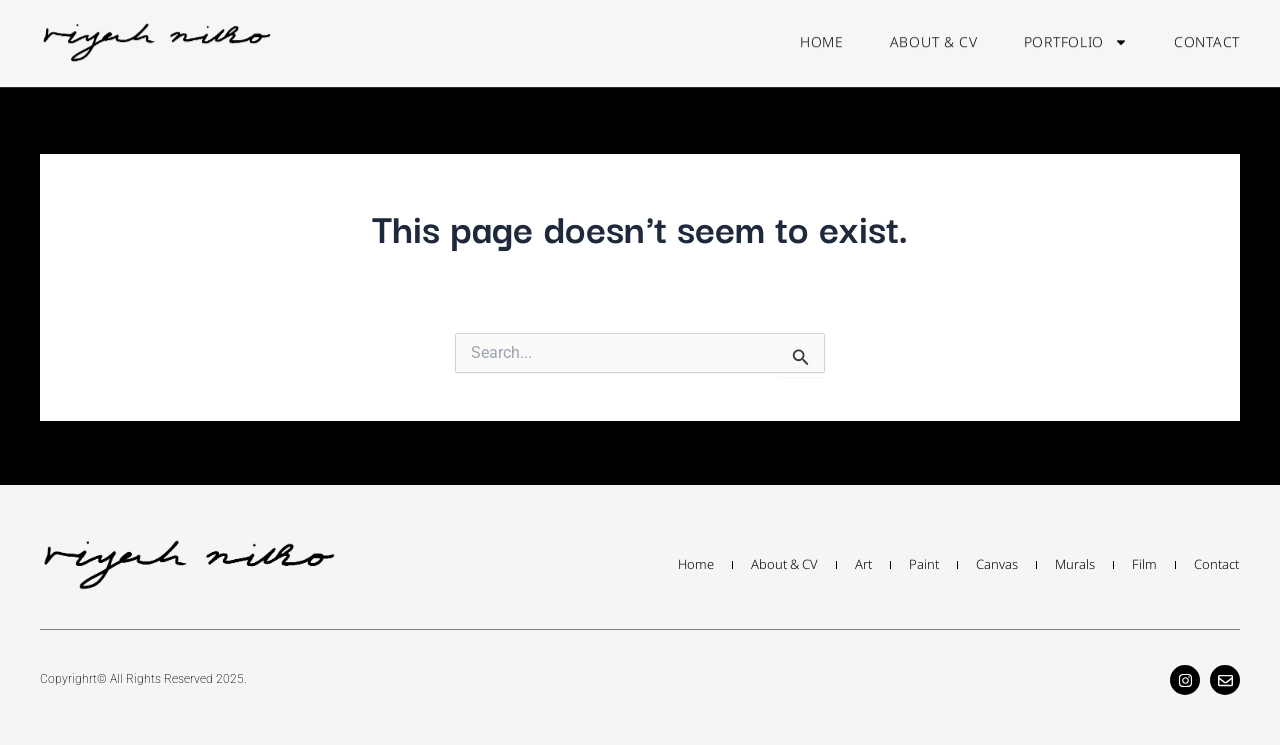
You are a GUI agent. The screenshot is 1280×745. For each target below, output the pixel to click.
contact (1207, 34)
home (822, 34)
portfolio (1076, 35)
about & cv (934, 34)
